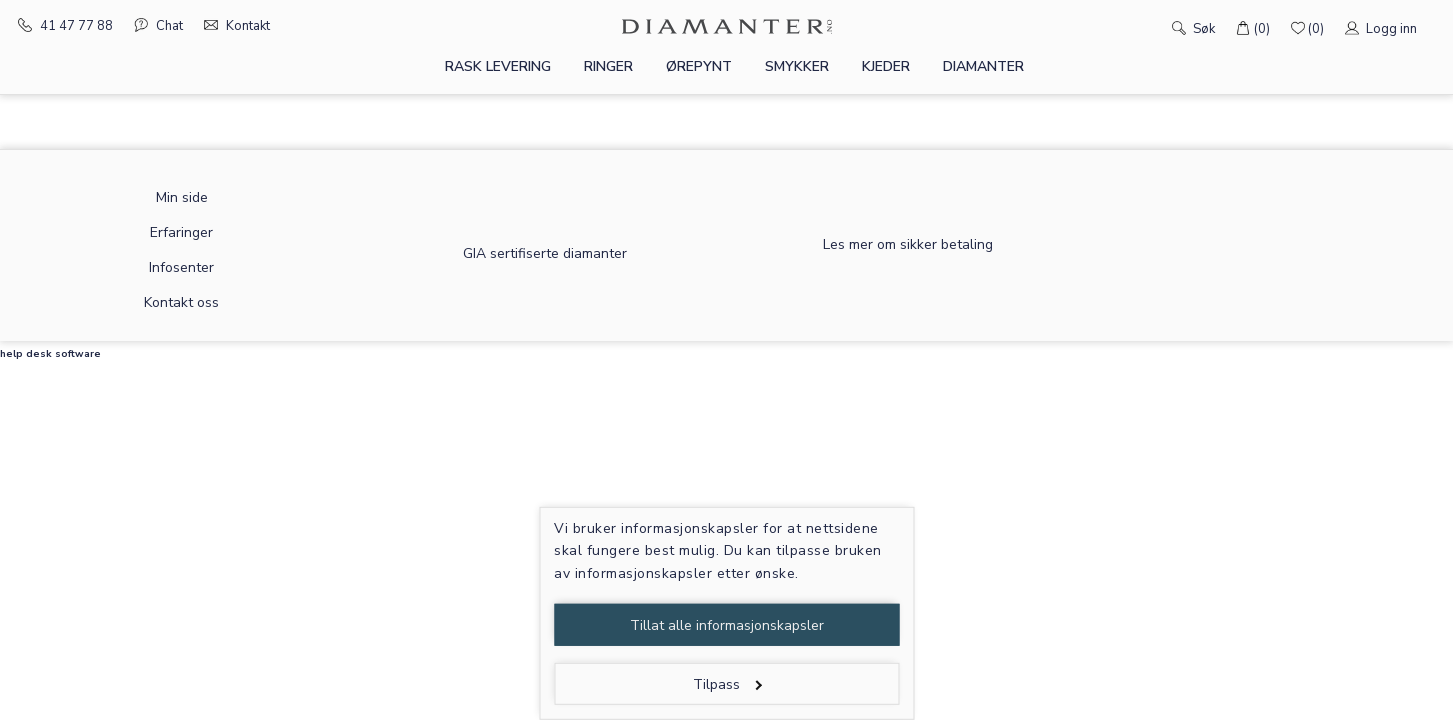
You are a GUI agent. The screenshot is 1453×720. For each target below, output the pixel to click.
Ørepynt (699, 66)
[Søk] (1150, 27)
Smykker (797, 66)
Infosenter (181, 267)
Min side (182, 197)
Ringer (608, 66)
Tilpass (727, 684)
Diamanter (983, 66)
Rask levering (498, 66)
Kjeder (886, 66)
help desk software (50, 354)
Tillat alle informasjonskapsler (727, 625)
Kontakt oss (181, 302)
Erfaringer (181, 232)
